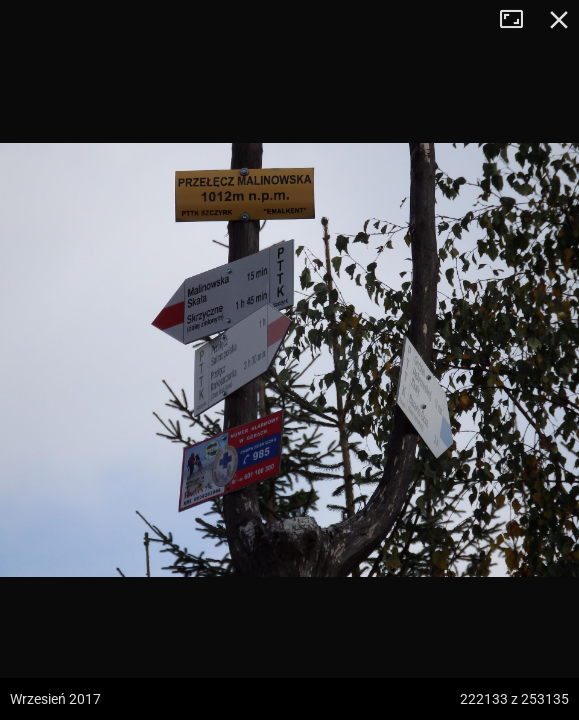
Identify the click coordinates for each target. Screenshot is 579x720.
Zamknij (559, 20)
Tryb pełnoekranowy (519, 20)
